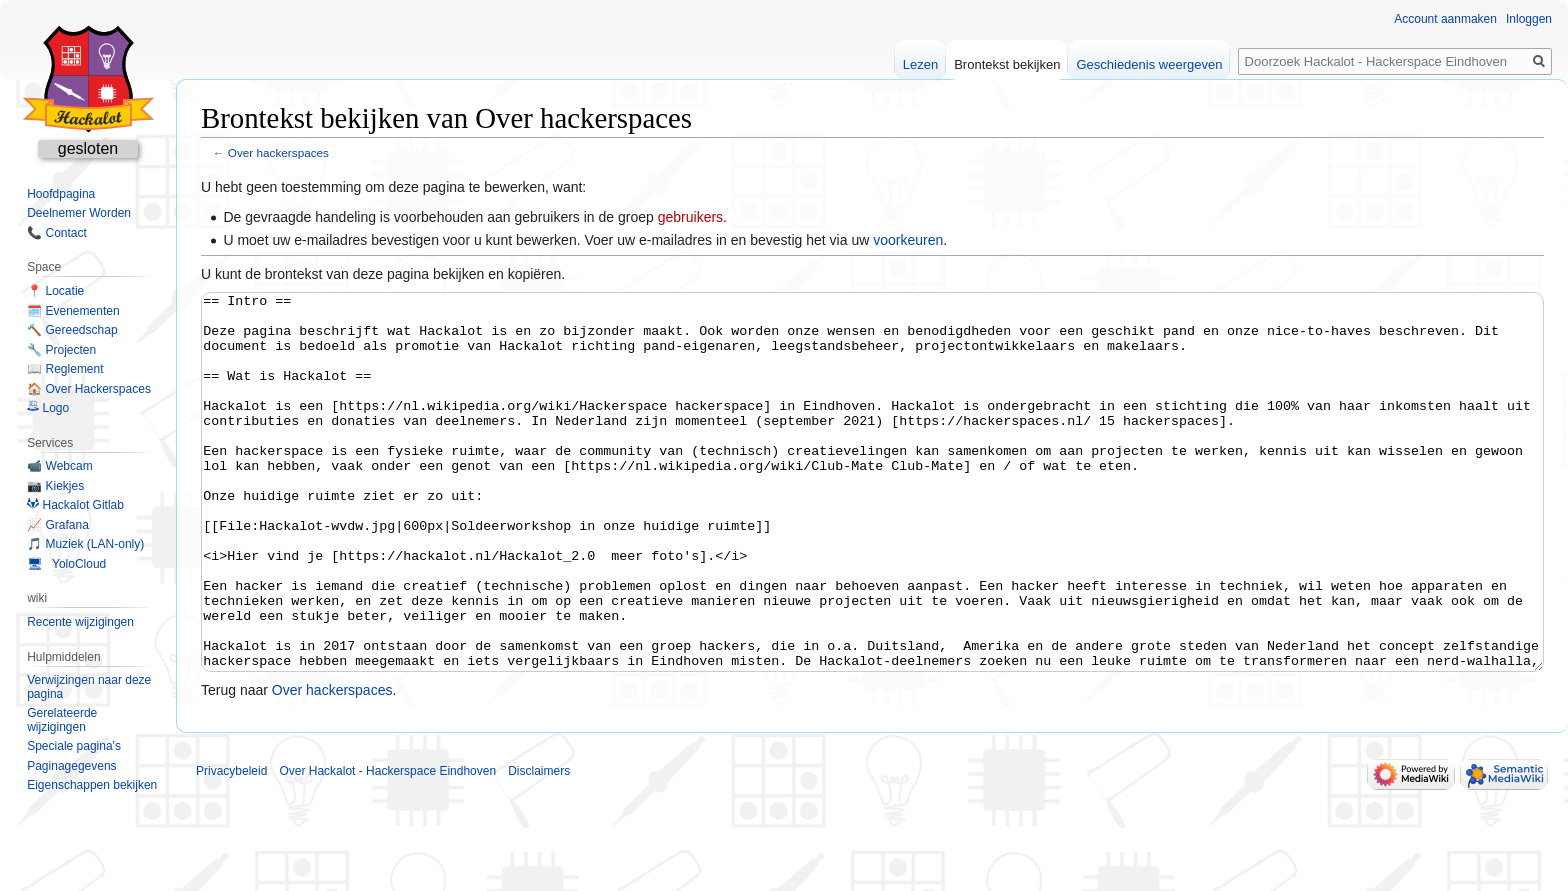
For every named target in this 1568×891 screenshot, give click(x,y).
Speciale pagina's (74, 746)
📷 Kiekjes (55, 486)
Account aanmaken (1445, 19)
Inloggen (1529, 19)
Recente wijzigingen (80, 622)
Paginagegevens (71, 766)
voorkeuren (908, 240)
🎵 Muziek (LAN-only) (85, 544)
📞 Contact (57, 233)
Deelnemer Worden (79, 213)
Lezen (920, 64)
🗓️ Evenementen (73, 311)
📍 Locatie (55, 291)
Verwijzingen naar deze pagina (89, 687)
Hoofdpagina (61, 194)
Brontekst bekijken (1007, 64)
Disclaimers (539, 846)
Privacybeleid (231, 846)
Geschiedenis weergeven (1149, 64)
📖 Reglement (65, 369)
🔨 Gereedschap (72, 330)
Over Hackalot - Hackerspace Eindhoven (387, 846)
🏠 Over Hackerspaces (89, 389)
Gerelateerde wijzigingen (62, 720)
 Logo (48, 408)
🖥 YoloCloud (66, 564)
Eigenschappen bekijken (92, 785)
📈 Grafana (58, 525)
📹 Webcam (59, 466)
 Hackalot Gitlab (75, 505)
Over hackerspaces (278, 152)
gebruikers (690, 217)
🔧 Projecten (61, 350)
